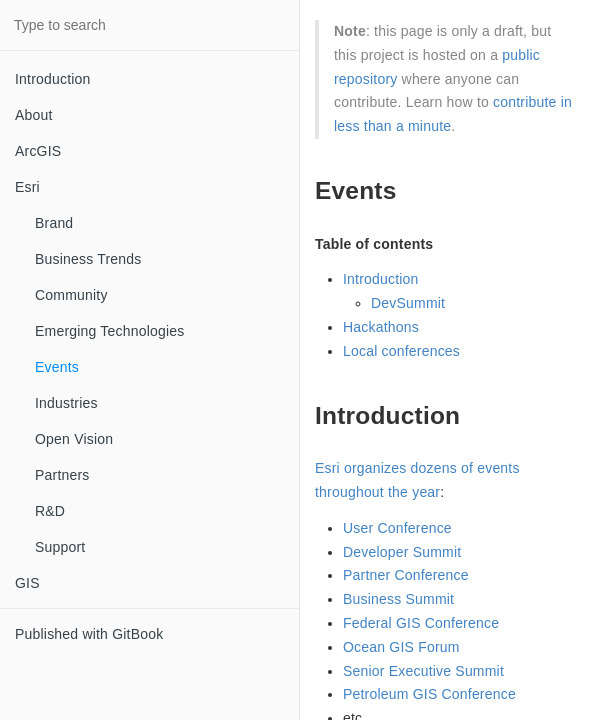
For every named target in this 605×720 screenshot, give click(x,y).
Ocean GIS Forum (401, 647)
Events (57, 367)
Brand (54, 223)
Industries (66, 403)
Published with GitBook (89, 634)
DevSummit (408, 303)
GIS (27, 583)
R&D (50, 511)
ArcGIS (38, 151)
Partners (62, 475)
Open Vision (74, 439)
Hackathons (381, 327)
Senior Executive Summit (423, 671)
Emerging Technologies (109, 331)
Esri (27, 187)
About (34, 115)
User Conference (397, 528)
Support (60, 547)
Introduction (53, 79)
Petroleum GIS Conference (429, 694)
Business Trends (88, 259)
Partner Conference (406, 575)
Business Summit (398, 599)
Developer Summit (402, 552)
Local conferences (401, 351)
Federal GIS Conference (421, 623)
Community (71, 295)
